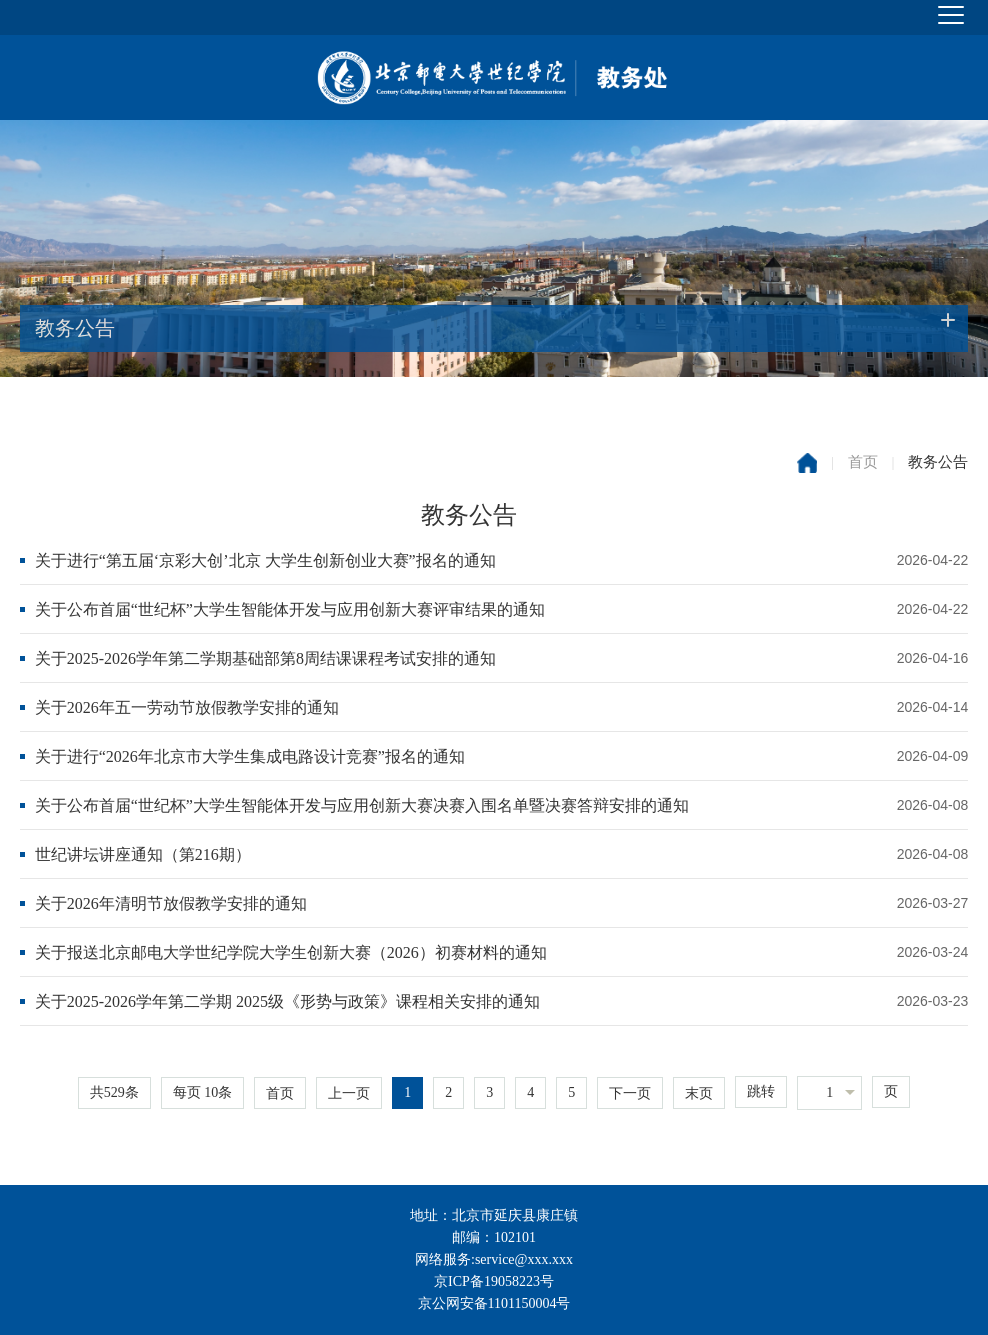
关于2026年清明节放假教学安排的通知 (171, 903)
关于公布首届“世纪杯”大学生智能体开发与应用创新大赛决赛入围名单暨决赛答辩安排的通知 (362, 805)
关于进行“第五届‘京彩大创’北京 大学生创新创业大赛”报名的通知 (265, 560)
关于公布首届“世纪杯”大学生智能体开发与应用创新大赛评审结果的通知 (290, 609)
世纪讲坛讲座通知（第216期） (143, 854)
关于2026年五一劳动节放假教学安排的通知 (187, 707)
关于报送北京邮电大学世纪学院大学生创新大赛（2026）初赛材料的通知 (291, 952)
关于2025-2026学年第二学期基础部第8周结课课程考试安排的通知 (265, 658)
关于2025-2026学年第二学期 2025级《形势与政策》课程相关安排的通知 (287, 1001)
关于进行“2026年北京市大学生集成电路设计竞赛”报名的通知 (250, 756)
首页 (863, 462)
